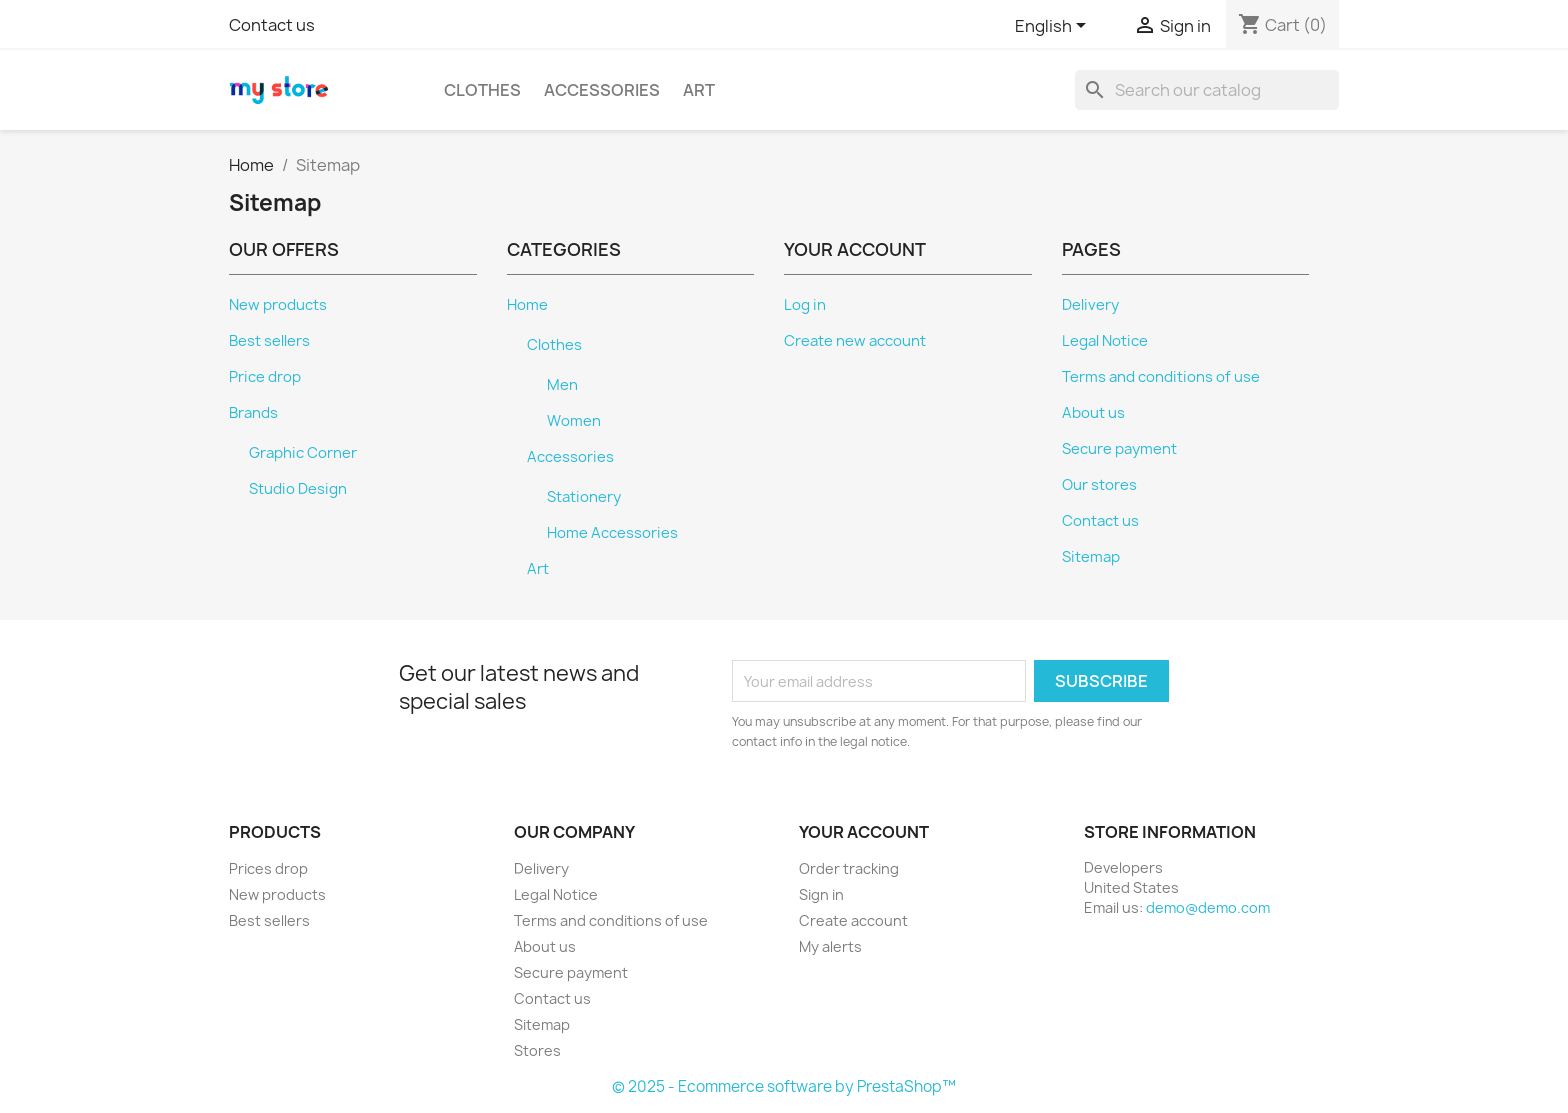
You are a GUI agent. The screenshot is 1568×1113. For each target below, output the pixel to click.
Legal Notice (1105, 341)
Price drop (265, 377)
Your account (864, 832)
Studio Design (298, 489)
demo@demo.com (1208, 907)
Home (527, 305)
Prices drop (268, 868)
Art (699, 90)
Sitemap (1091, 557)
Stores (537, 1050)
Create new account (855, 341)
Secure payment (1119, 449)
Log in (805, 305)
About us (1093, 413)
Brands (253, 413)
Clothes (482, 90)
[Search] (1207, 90)
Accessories (602, 90)
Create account (853, 920)
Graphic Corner (303, 453)
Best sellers (269, 341)
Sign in (821, 894)
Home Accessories (612, 533)
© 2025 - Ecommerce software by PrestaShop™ (784, 1086)
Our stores (1099, 485)
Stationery (584, 497)
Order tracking (849, 868)
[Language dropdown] (1054, 27)
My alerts (830, 946)
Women (574, 421)
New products (278, 305)
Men (562, 385)
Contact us (272, 25)
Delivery (1090, 305)
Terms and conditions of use (1161, 377)
